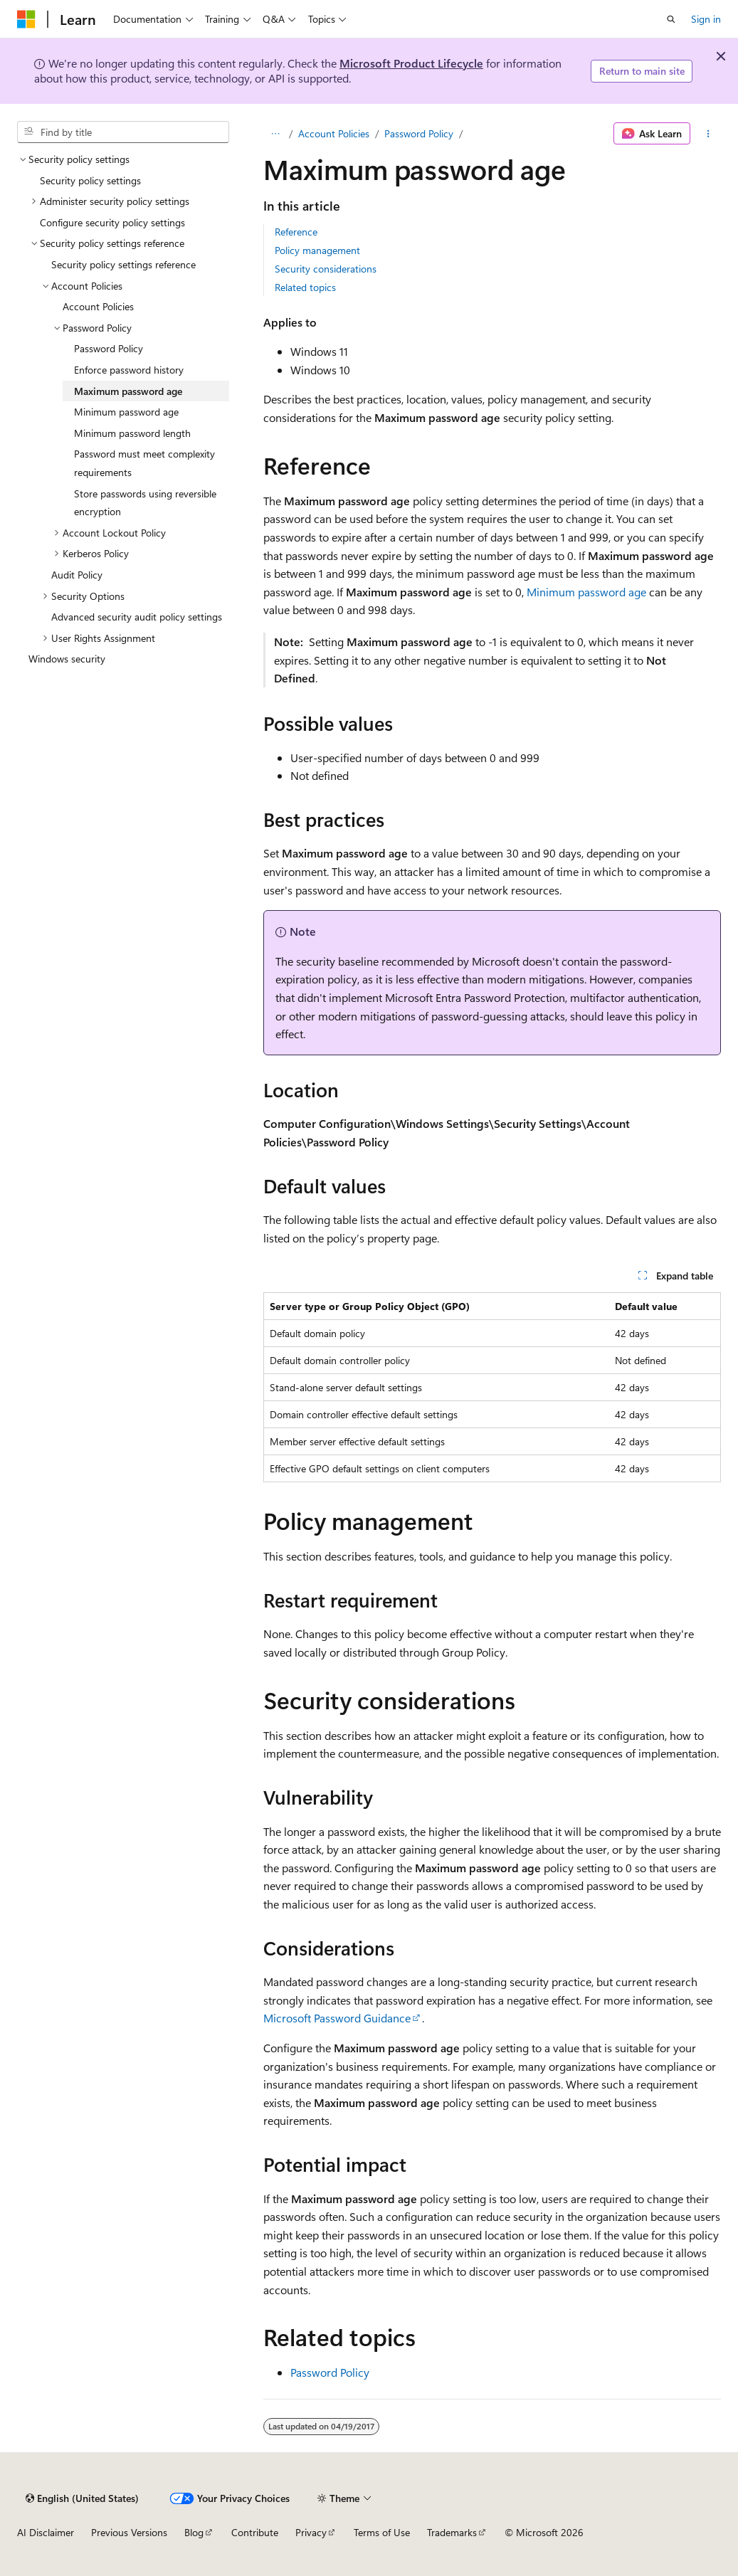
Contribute (254, 2532)
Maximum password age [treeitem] (128, 391)
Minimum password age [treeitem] (126, 411)
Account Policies (333, 133)
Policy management (317, 250)
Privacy (311, 2532)
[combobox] (123, 132)
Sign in (706, 19)
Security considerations (325, 268)
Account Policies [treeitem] (98, 306)
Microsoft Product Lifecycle (411, 63)
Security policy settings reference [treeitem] (123, 264)
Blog (194, 2532)
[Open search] (671, 19)
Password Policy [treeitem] (108, 348)
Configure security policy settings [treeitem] (112, 222)
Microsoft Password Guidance (337, 2017)
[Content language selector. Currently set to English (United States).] (82, 2498)
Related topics (305, 287)
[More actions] (708, 133)
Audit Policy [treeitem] (76, 574)
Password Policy (418, 133)
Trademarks (452, 2532)
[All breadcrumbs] (275, 133)
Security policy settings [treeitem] (90, 180)
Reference (296, 231)
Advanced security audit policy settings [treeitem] (136, 616)
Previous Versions (129, 2532)
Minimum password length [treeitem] (132, 433)
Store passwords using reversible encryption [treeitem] (145, 503)
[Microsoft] (26, 19)
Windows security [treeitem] (66, 658)
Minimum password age (586, 591)
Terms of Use (382, 2532)
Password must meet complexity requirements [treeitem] (144, 463)
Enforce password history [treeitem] (129, 369)
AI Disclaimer (45, 2532)
